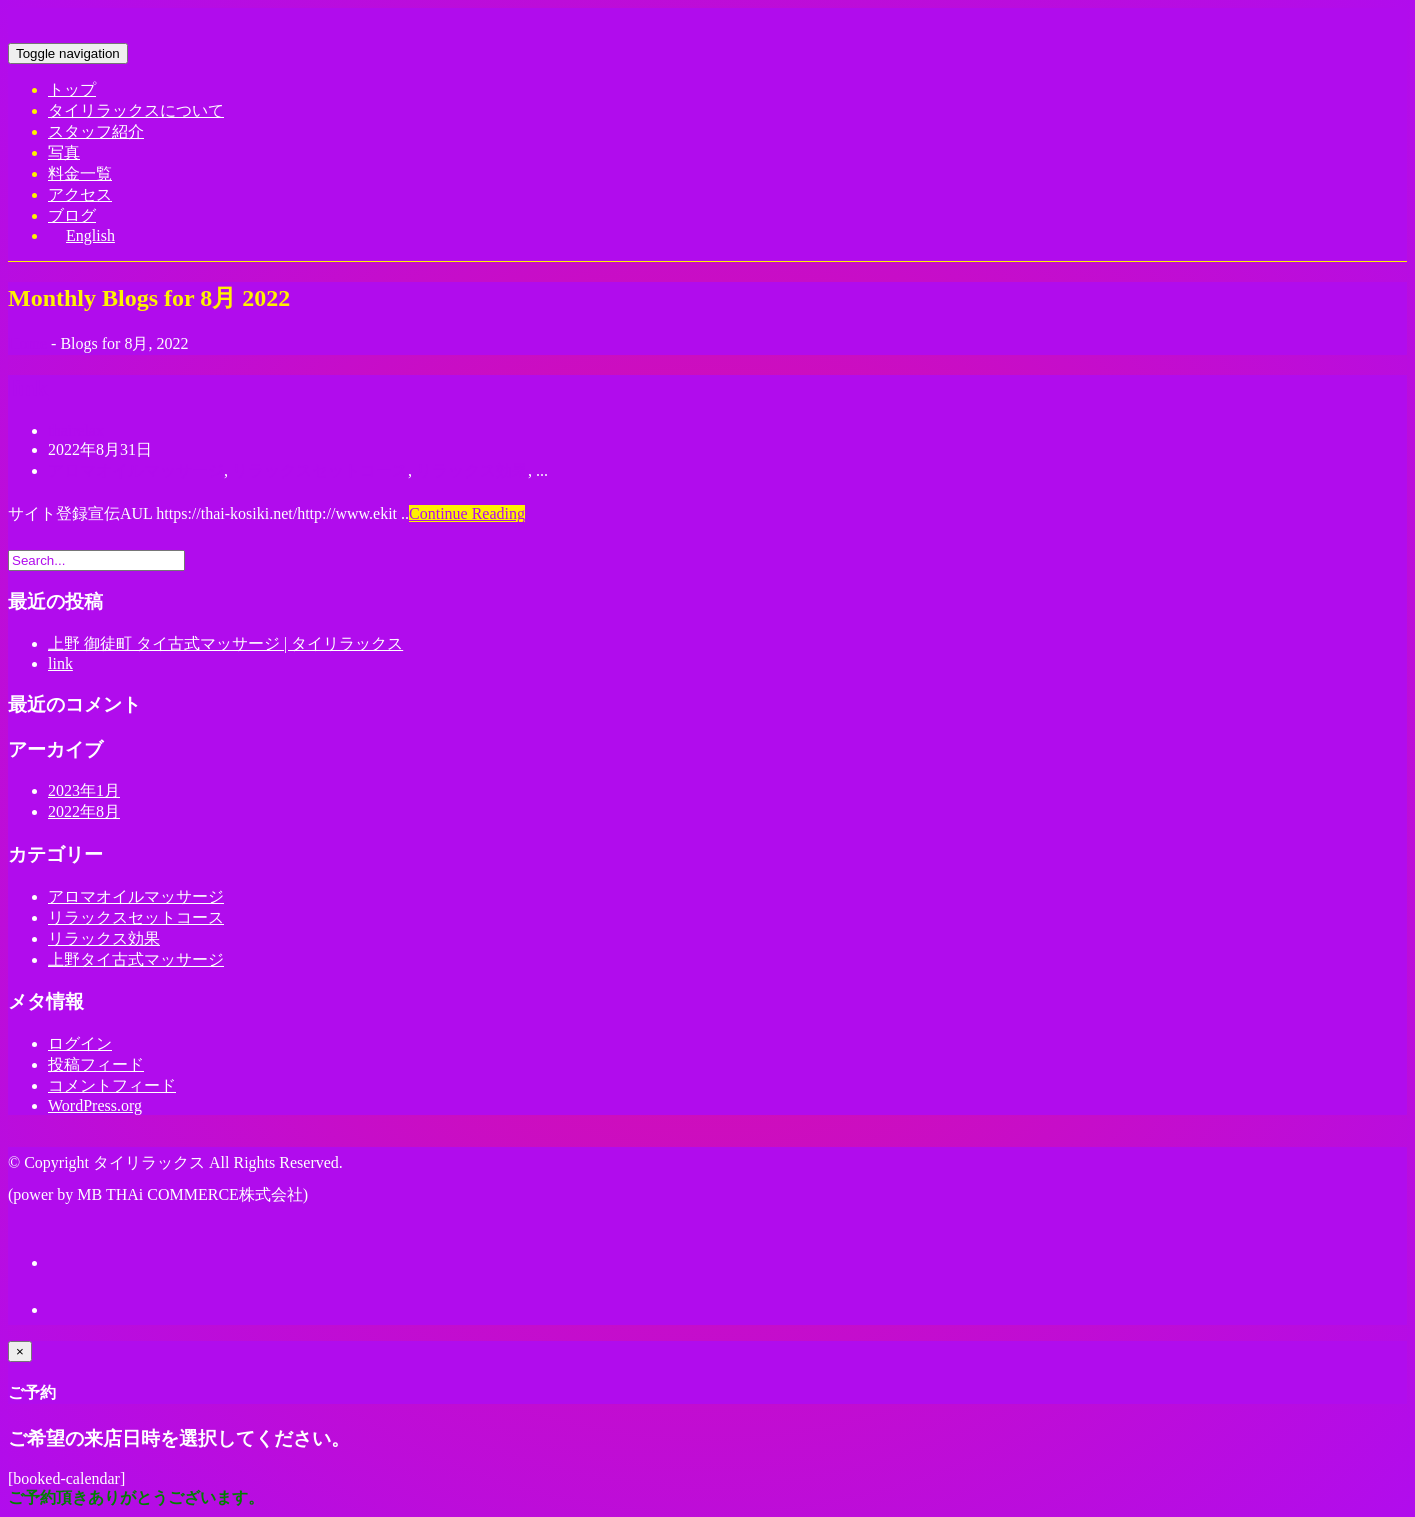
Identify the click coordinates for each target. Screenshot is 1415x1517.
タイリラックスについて (136, 110)
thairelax (76, 430)
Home (27, 343)
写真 (64, 152)
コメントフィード (112, 1085)
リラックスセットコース (320, 470)
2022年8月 (84, 811)
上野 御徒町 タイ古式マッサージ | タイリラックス (225, 643)
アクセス (80, 194)
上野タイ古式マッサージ (136, 959)
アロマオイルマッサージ (136, 470)
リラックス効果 (472, 470)
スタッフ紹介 (96, 131)
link (28, 388)
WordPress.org (95, 1105)
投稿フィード (96, 1064)
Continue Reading (467, 513)
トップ (72, 89)
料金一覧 (80, 173)
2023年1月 (84, 790)
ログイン (80, 1043)
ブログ (72, 215)
